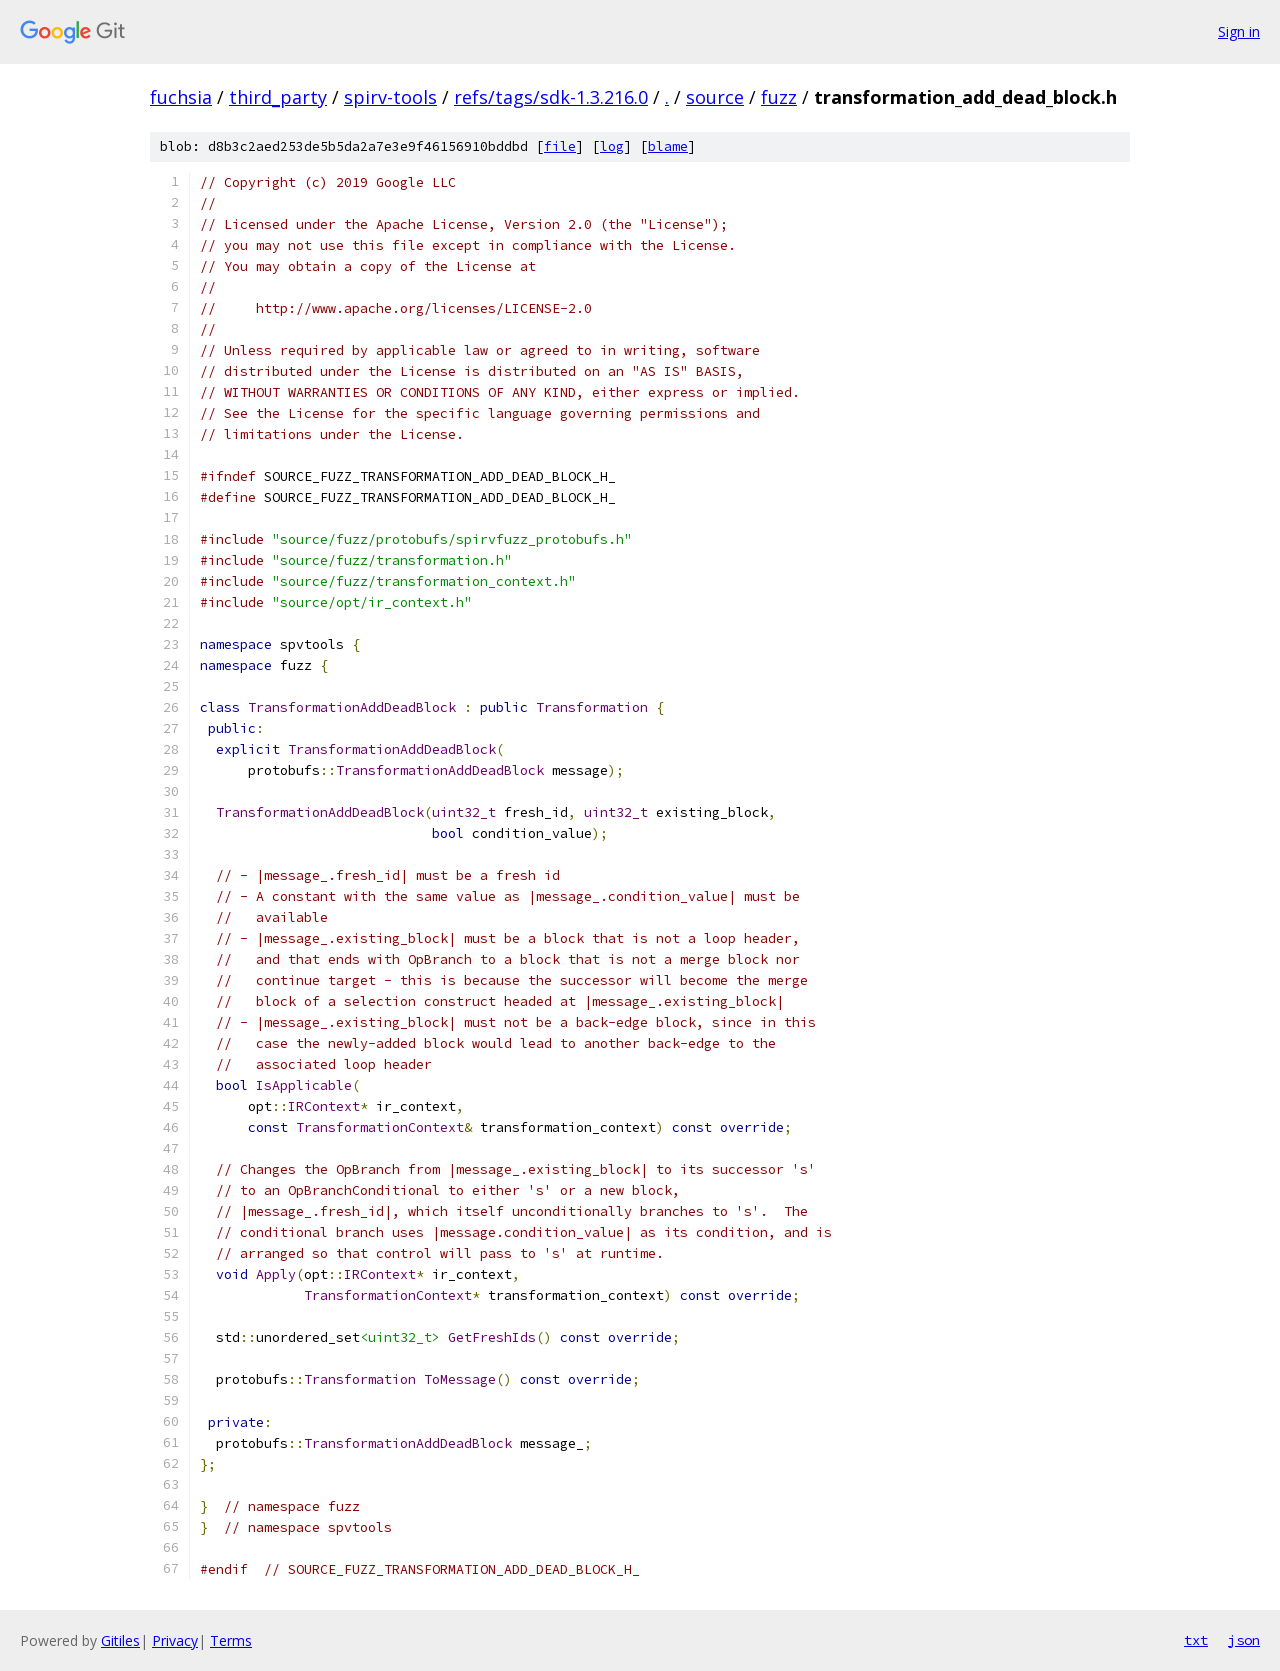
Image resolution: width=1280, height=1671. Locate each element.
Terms (231, 1640)
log (612, 146)
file (560, 146)
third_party (278, 97)
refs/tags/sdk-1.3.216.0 (551, 97)
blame (668, 146)
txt (1196, 1640)
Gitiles (120, 1640)
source (715, 97)
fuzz (779, 97)
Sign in (1239, 31)
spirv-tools (390, 97)
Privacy (175, 1640)
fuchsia (181, 97)
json (1244, 1640)
